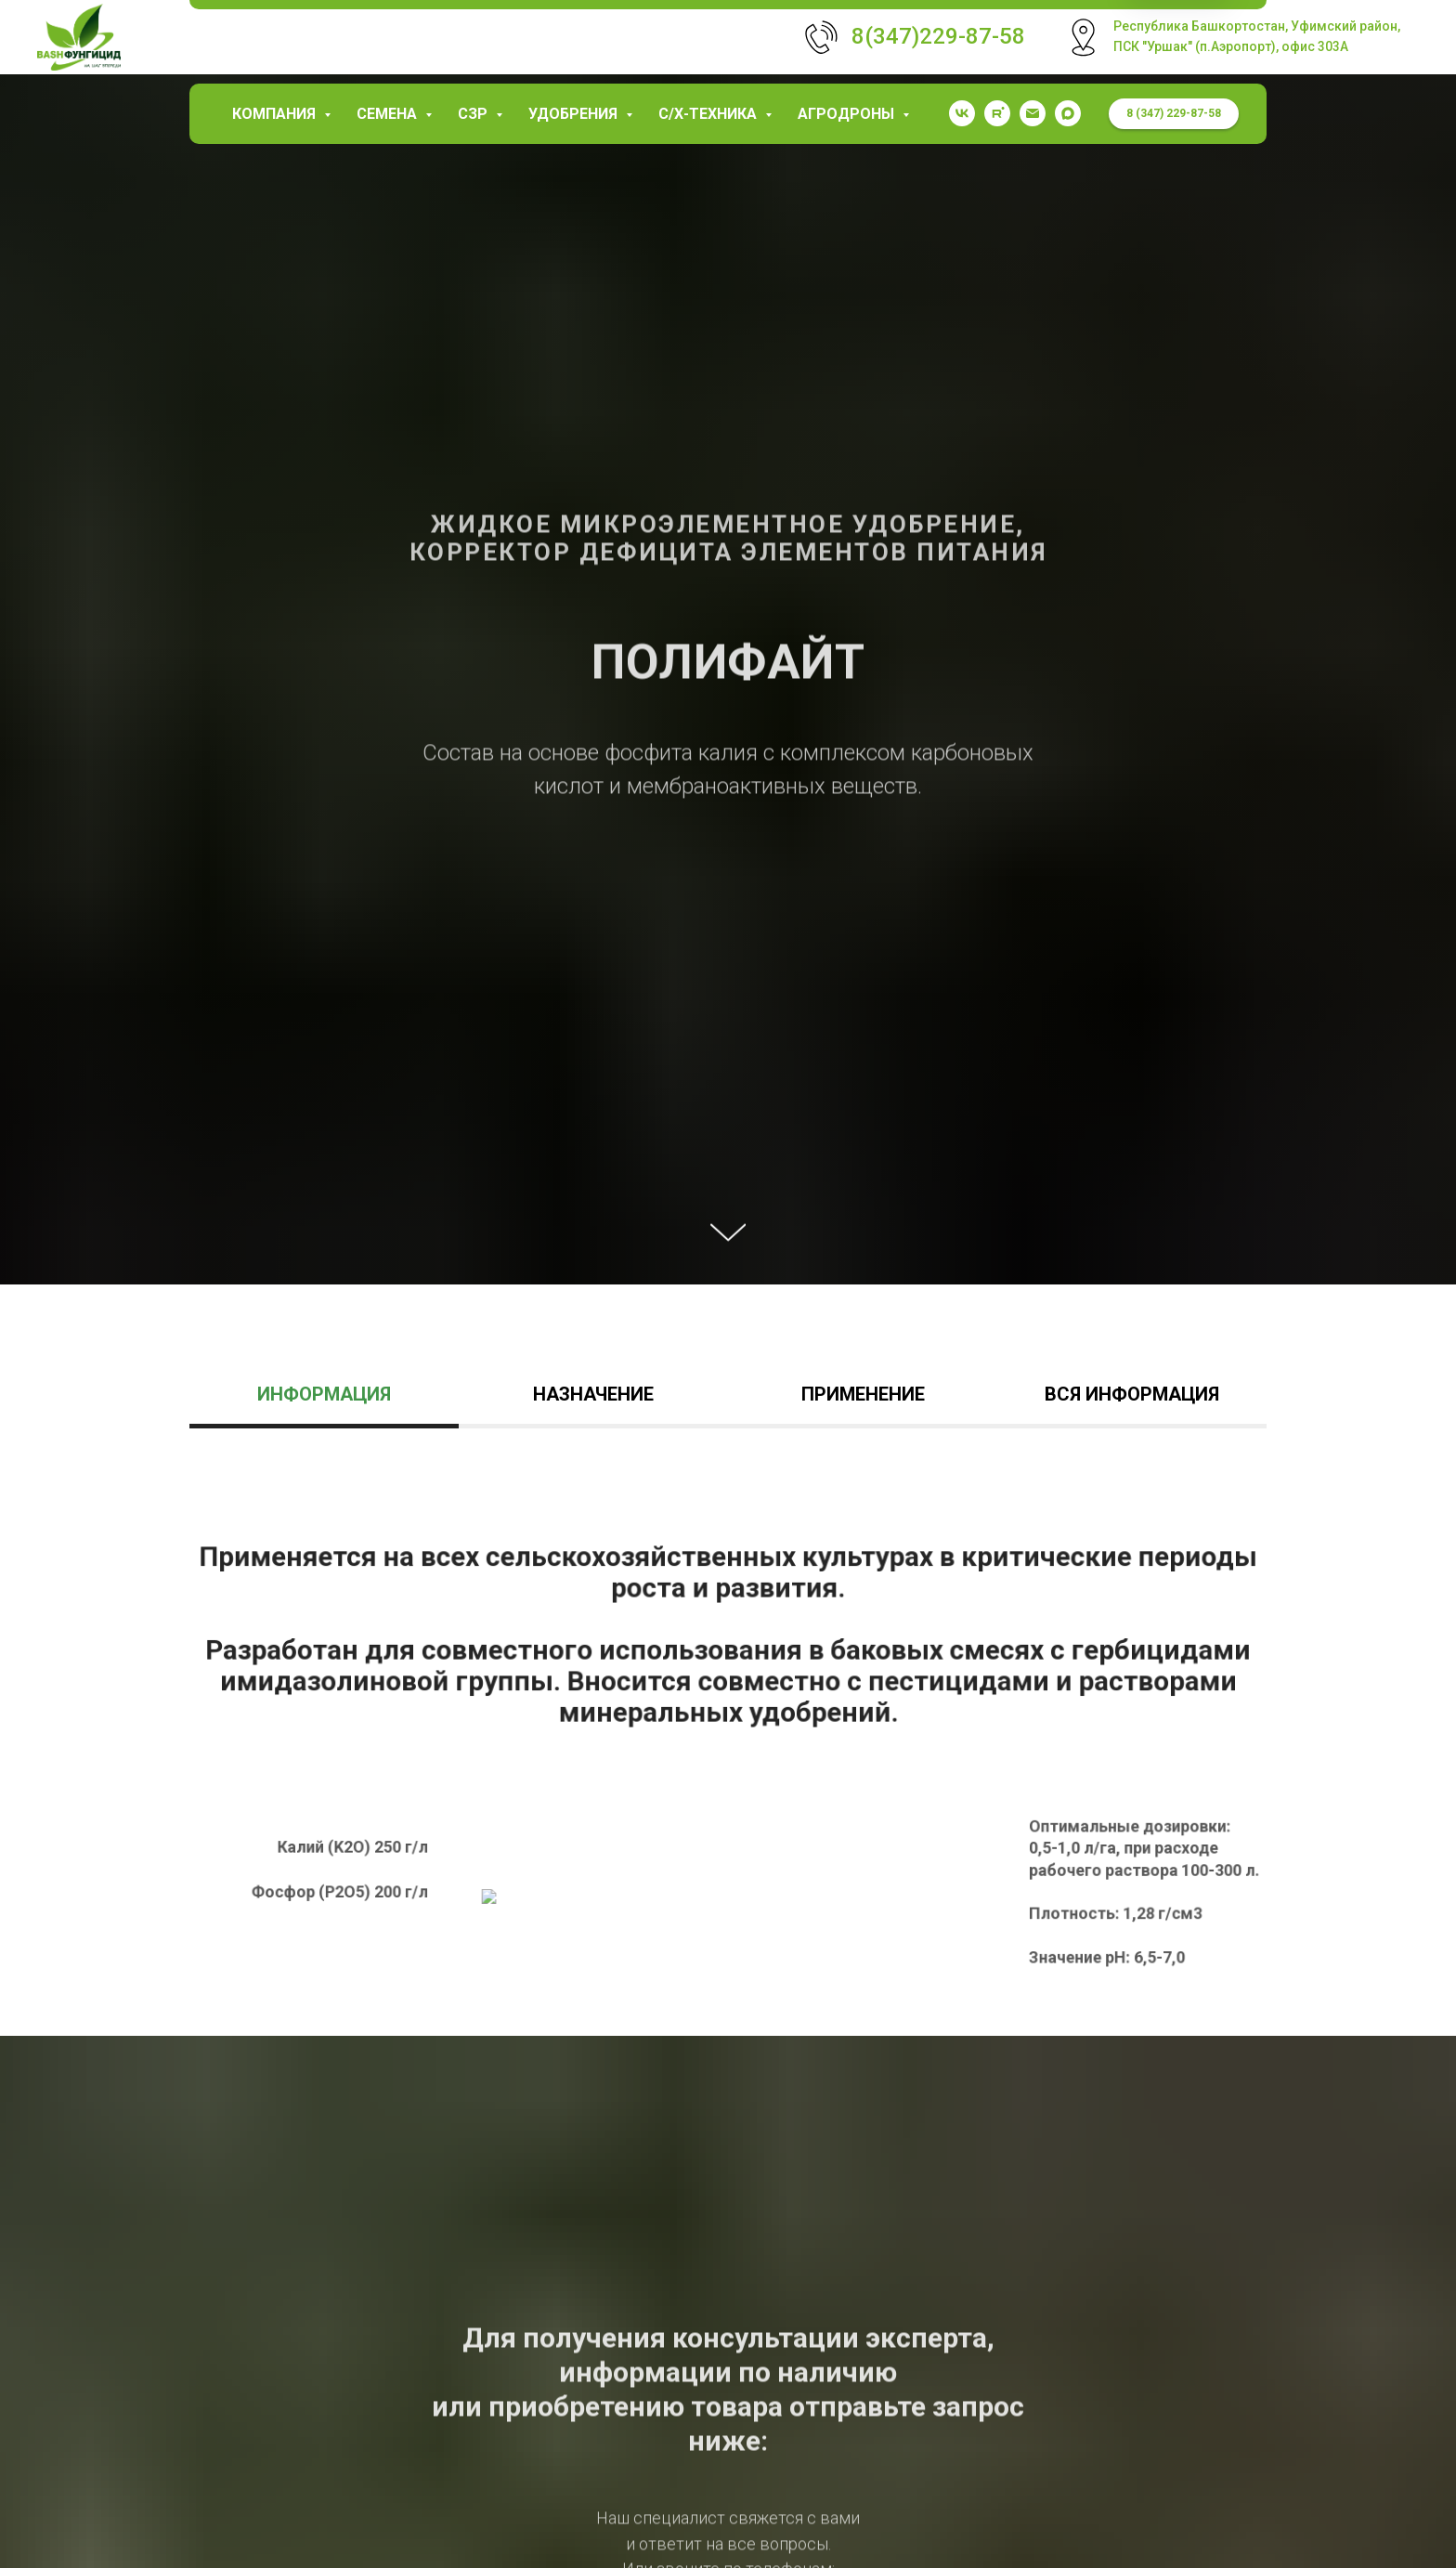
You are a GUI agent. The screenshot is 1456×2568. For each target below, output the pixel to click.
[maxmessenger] (1068, 113)
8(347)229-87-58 (938, 36)
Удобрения (574, 114)
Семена (389, 114)
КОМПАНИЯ (275, 114)
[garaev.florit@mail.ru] (1033, 113)
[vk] (962, 113)
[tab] (324, 1403)
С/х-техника (709, 114)
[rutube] (997, 113)
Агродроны (848, 114)
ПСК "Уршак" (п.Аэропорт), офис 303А (1230, 46)
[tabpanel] (728, 1760)
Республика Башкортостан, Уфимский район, (1256, 26)
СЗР (474, 114)
